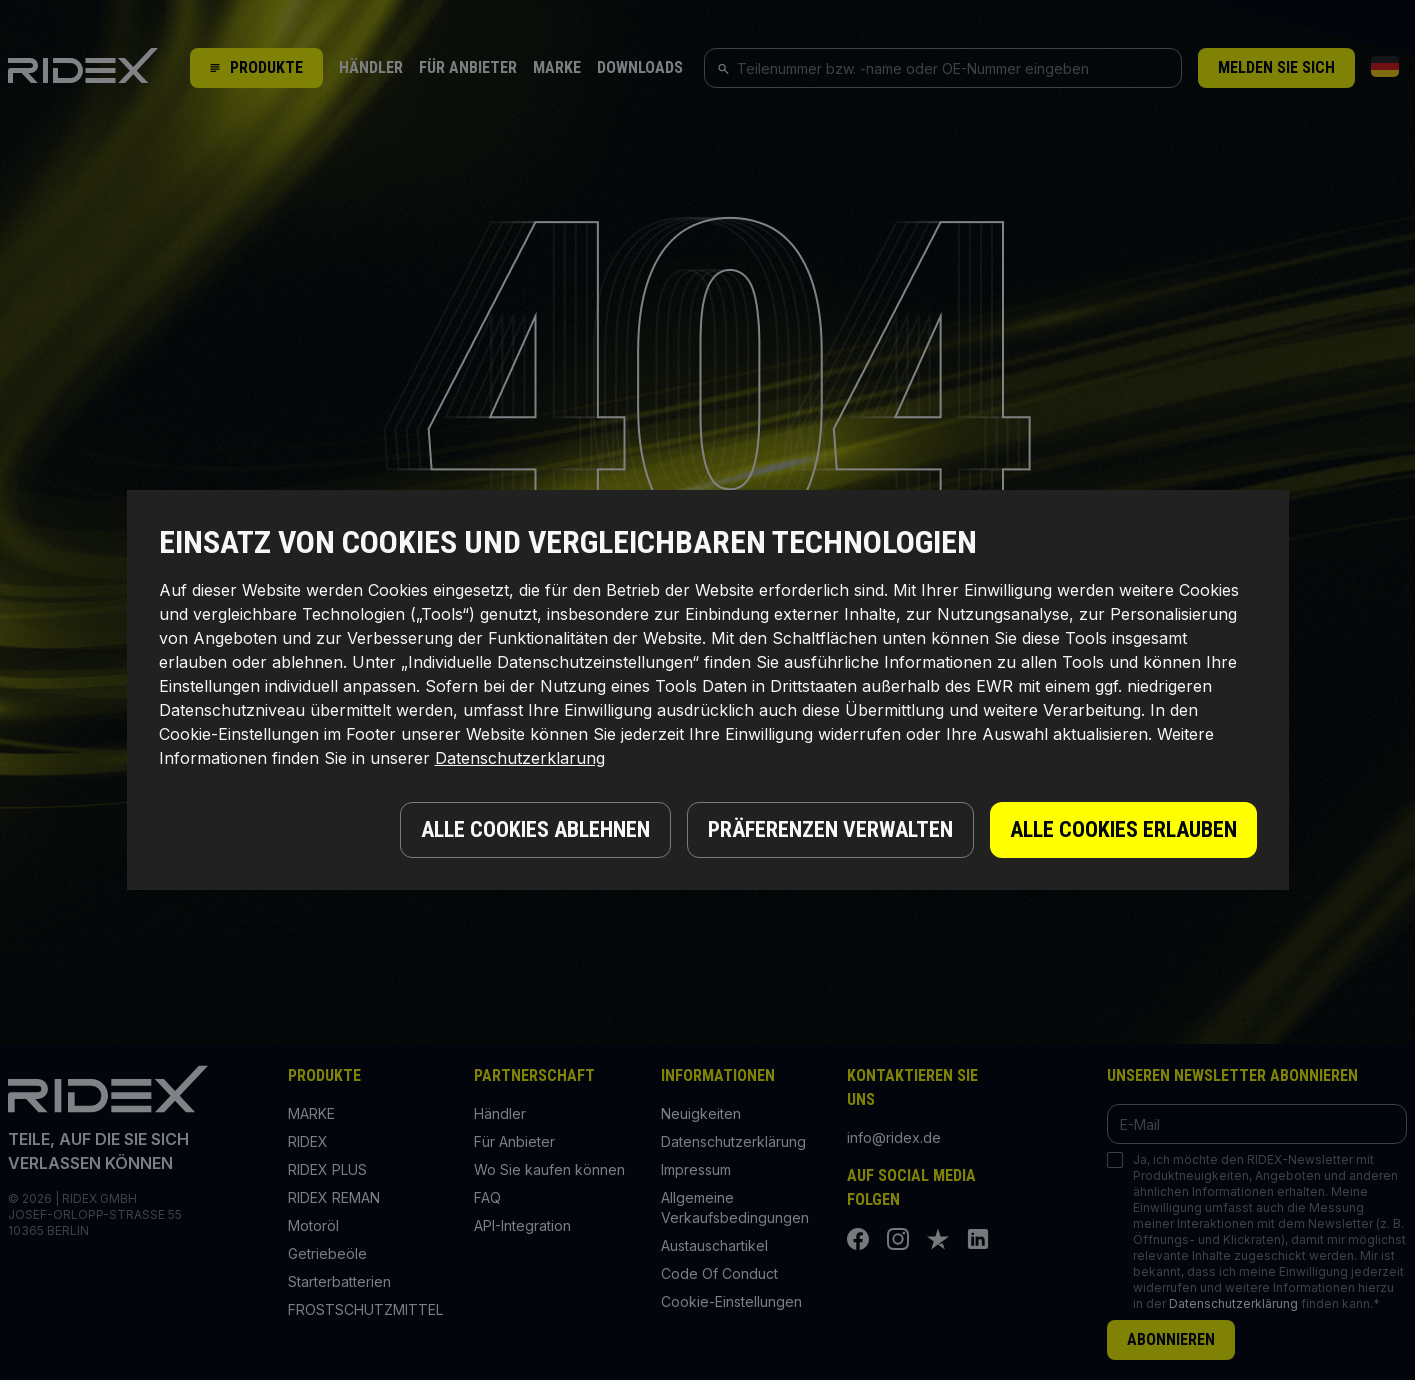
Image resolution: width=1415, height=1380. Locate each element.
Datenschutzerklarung (520, 758)
